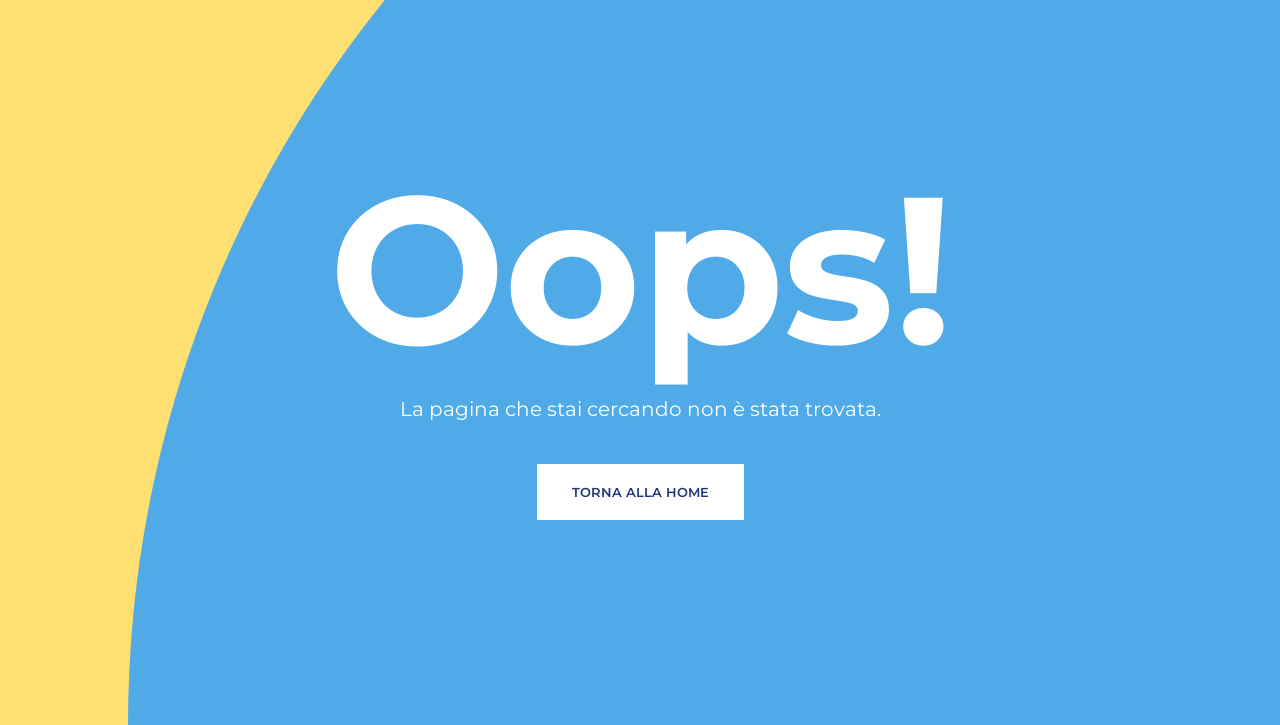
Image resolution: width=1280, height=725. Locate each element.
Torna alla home (640, 492)
